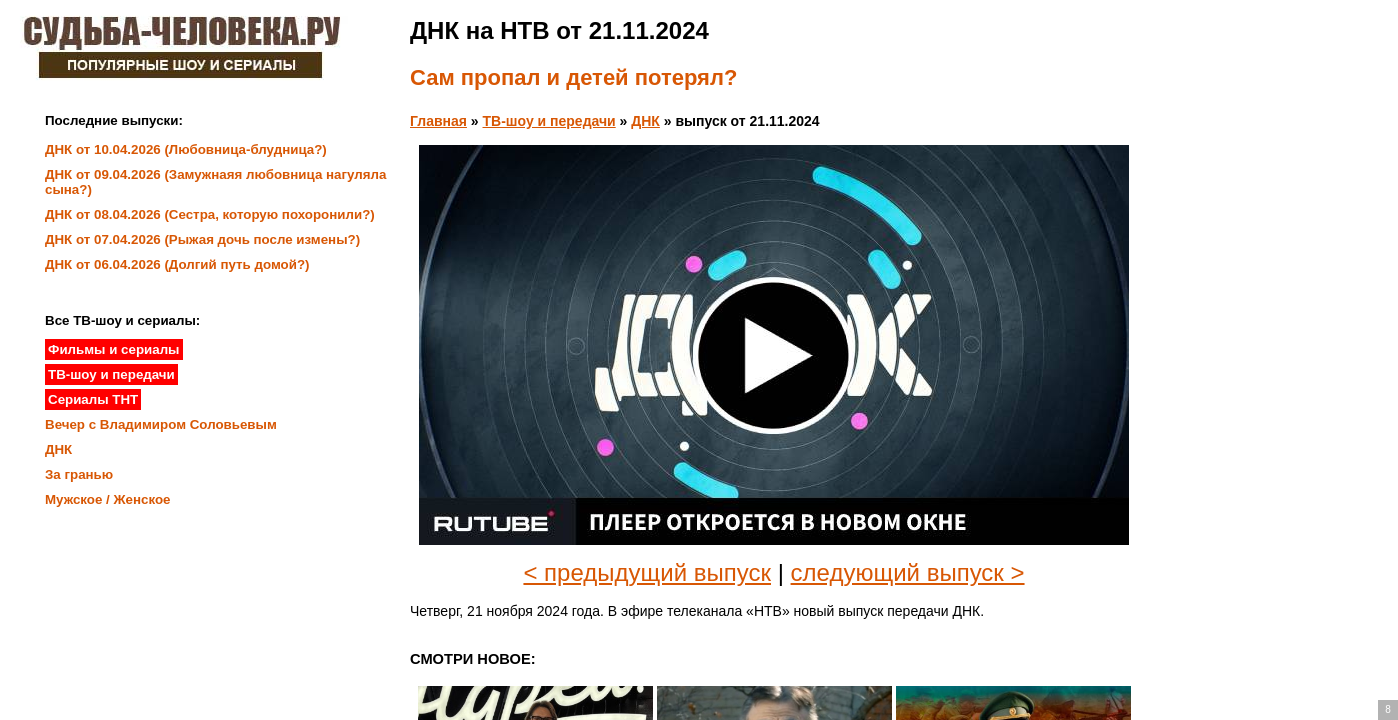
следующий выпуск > (908, 572)
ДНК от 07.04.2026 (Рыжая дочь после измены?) (202, 239)
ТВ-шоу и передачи (549, 121)
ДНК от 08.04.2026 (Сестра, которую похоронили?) (210, 214)
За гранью (79, 474)
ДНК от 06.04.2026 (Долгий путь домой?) (177, 264)
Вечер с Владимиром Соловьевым (161, 424)
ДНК (645, 121)
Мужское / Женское (108, 499)
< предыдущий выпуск (647, 572)
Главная (438, 121)
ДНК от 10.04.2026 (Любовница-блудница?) (186, 149)
